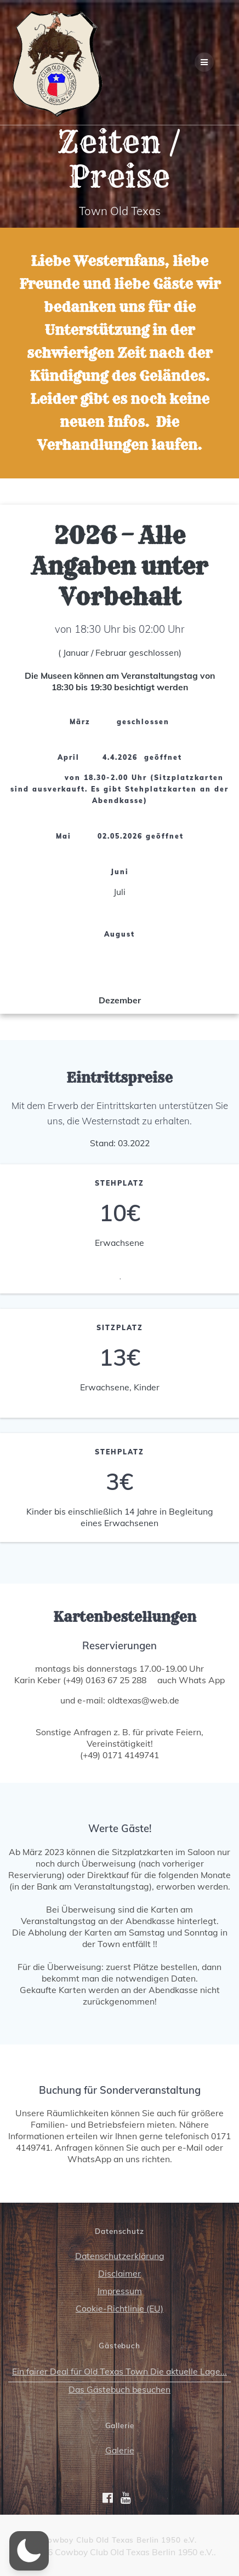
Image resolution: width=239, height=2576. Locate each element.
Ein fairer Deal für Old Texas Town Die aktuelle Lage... (119, 2371)
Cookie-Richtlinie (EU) (119, 2308)
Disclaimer (119, 2273)
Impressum (120, 2290)
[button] (29, 2551)
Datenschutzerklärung (119, 2255)
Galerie (119, 2450)
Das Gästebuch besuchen (119, 2389)
